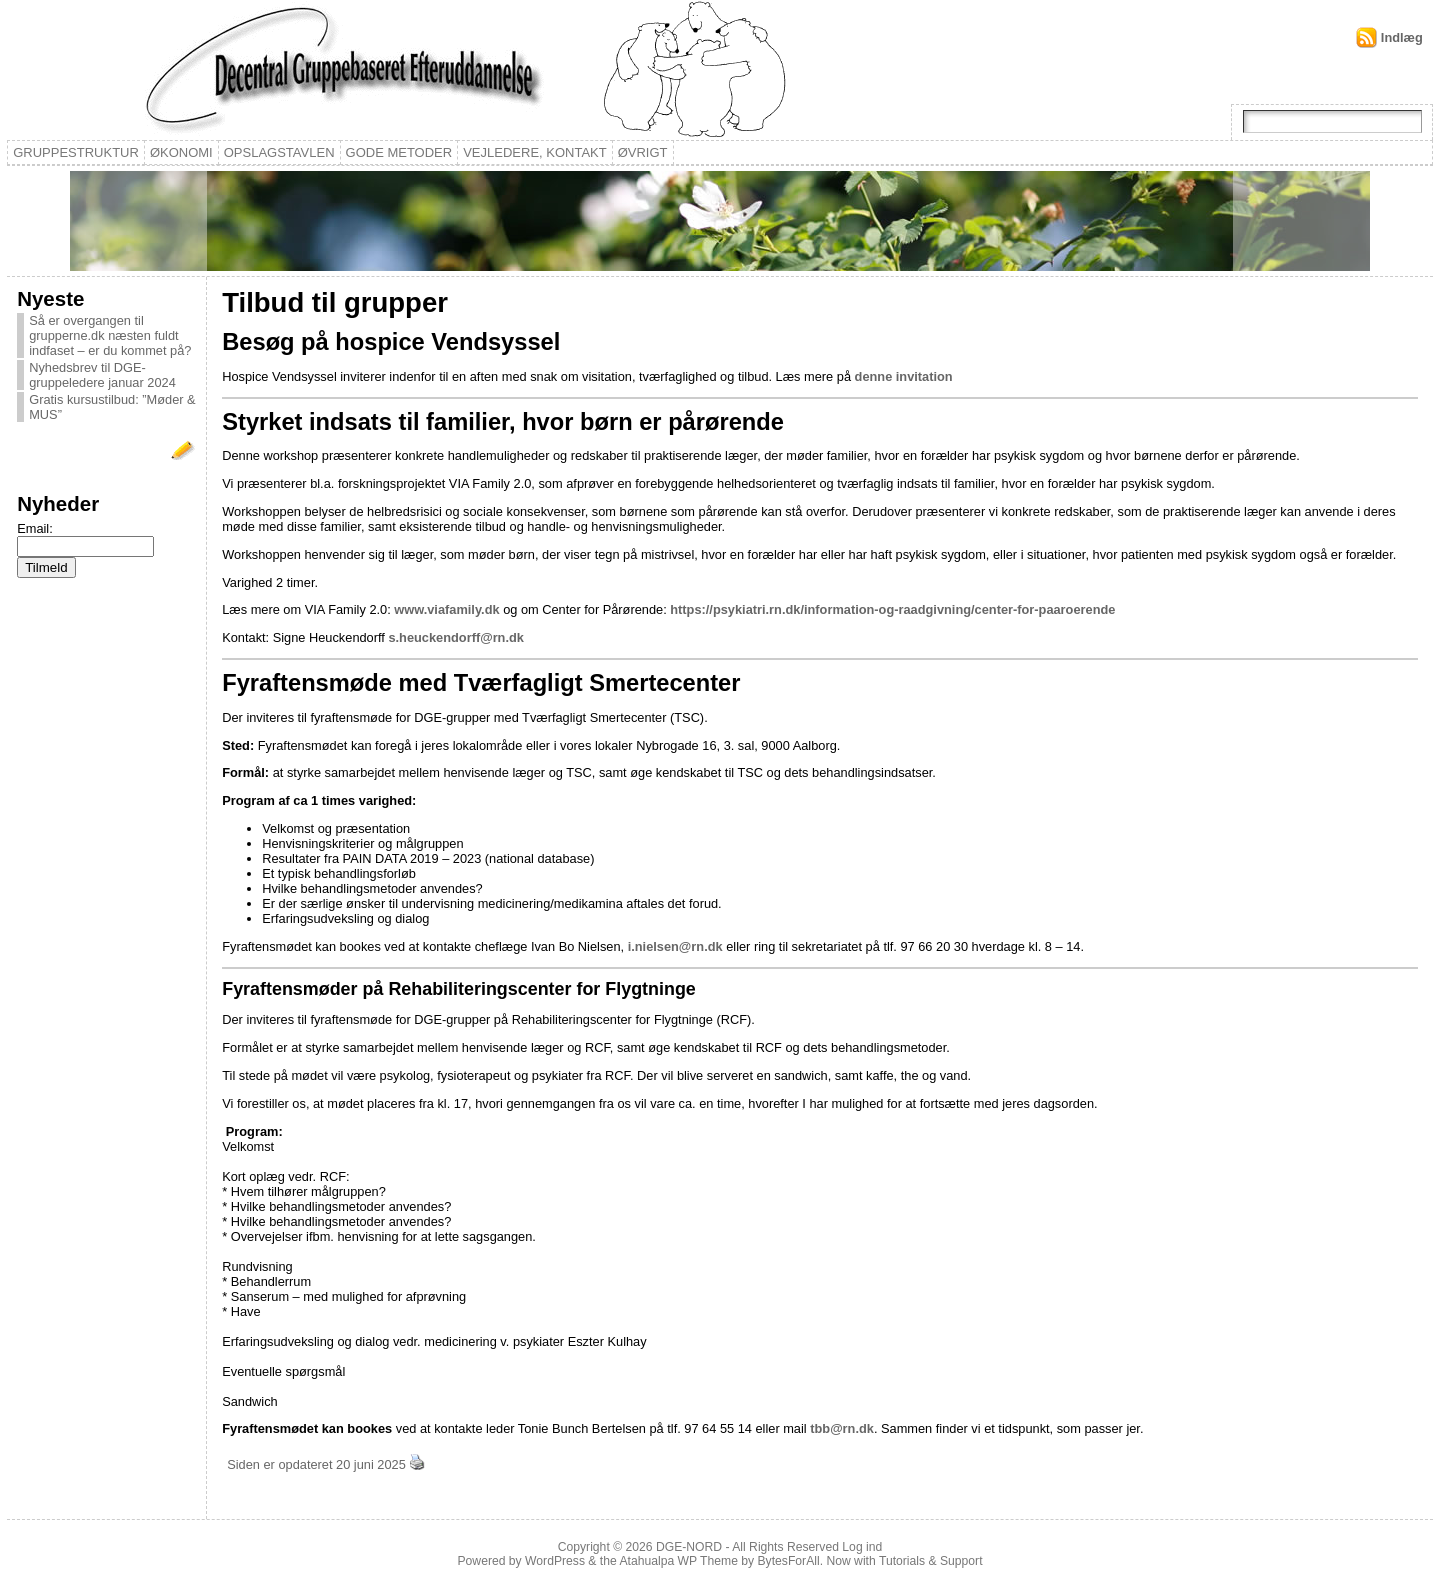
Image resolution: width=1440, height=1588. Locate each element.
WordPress (555, 1561)
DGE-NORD (689, 1547)
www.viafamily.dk (446, 609)
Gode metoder (399, 152)
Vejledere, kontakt (535, 152)
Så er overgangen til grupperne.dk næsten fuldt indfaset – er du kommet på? (110, 335)
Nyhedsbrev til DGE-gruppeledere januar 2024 (102, 375)
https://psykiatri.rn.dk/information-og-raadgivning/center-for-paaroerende (892, 609)
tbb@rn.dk (842, 1428)
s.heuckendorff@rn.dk (456, 637)
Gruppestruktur (76, 152)
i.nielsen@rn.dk (675, 946)
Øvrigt (643, 152)
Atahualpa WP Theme (678, 1561)
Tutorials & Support (931, 1561)
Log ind (862, 1547)
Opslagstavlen (279, 152)
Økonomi (181, 152)
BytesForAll (789, 1561)
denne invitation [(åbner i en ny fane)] (904, 376)
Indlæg (1402, 37)
